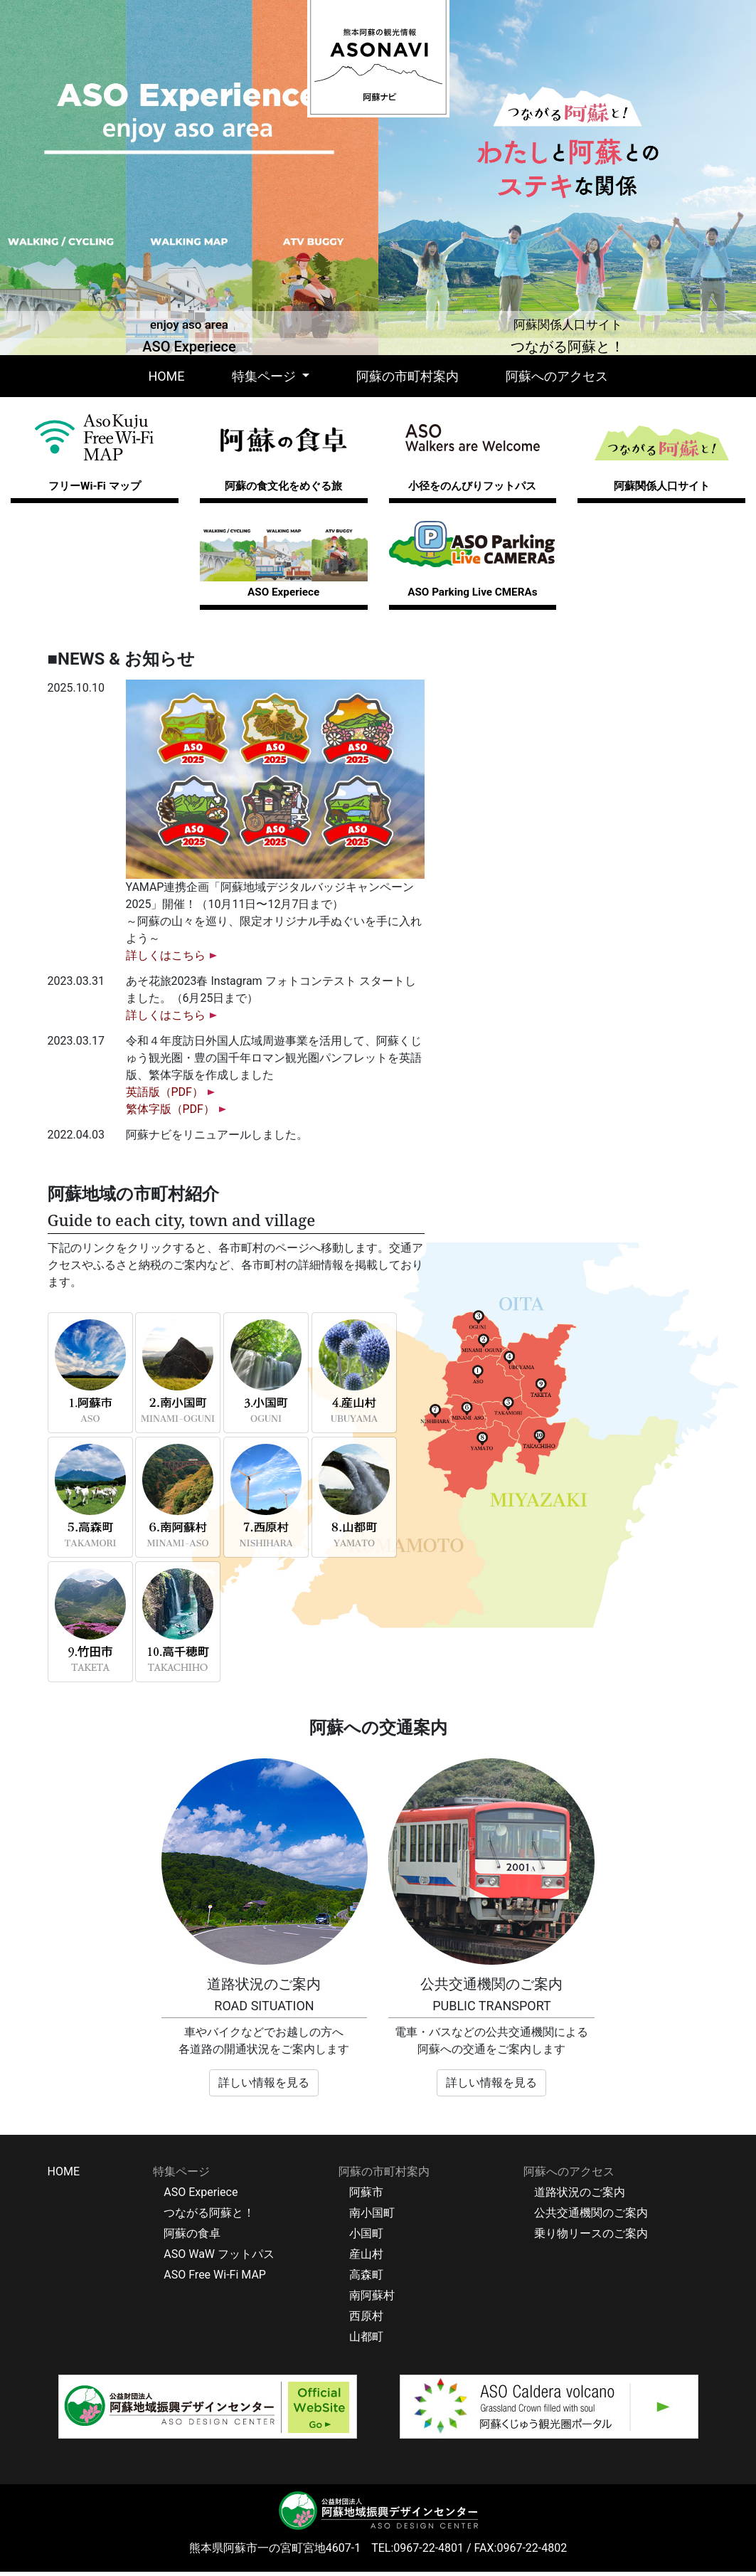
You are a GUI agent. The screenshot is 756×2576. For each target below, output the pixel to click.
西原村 (366, 2320)
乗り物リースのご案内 (591, 2237)
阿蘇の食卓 (192, 2237)
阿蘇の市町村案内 (407, 376)
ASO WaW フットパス (219, 2258)
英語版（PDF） (164, 1097)
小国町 (366, 2237)
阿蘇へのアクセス (557, 376)
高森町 (366, 2279)
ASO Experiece (201, 2196)
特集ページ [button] (265, 376)
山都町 (366, 2341)
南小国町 (372, 2217)
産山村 (366, 2258)
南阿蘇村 (372, 2299)
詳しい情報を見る (263, 2087)
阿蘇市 (366, 2196)
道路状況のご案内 (579, 2196)
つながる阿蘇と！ (209, 2217)
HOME (169, 375)
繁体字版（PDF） (170, 1114)
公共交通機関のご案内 (591, 2217)
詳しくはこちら (166, 960)
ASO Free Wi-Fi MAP (215, 2279)
